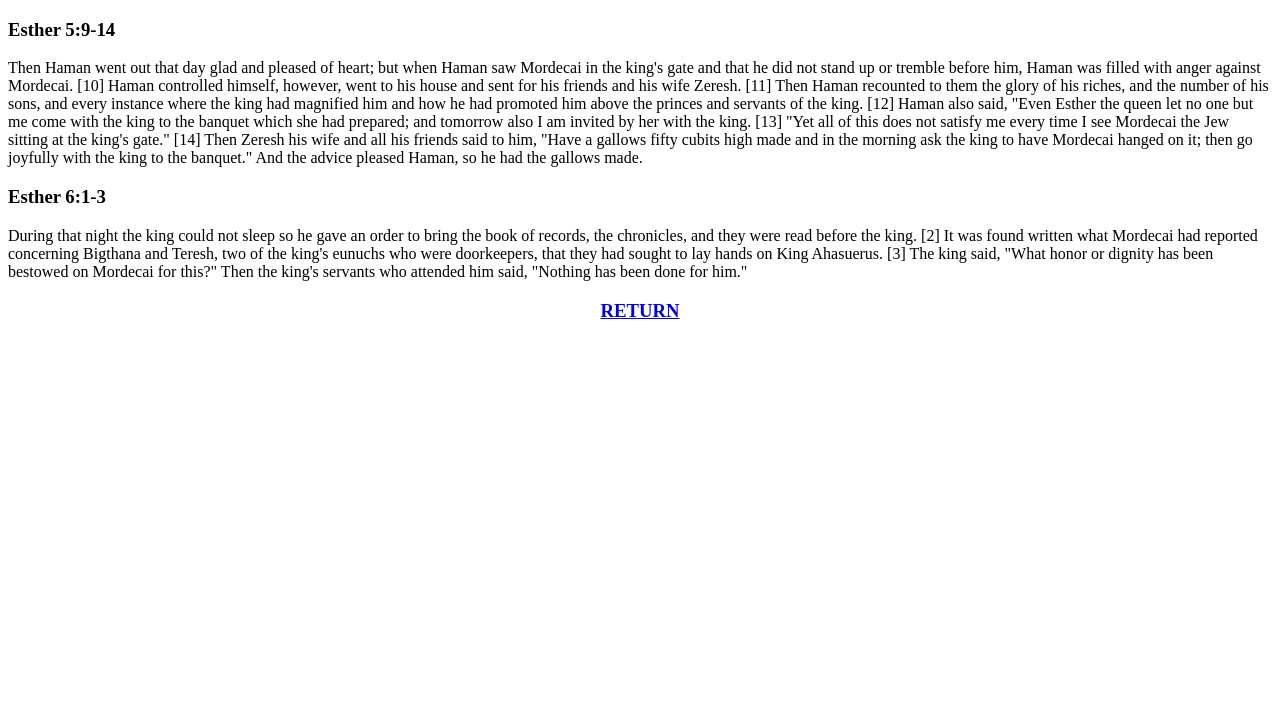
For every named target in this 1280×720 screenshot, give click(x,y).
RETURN (640, 310)
